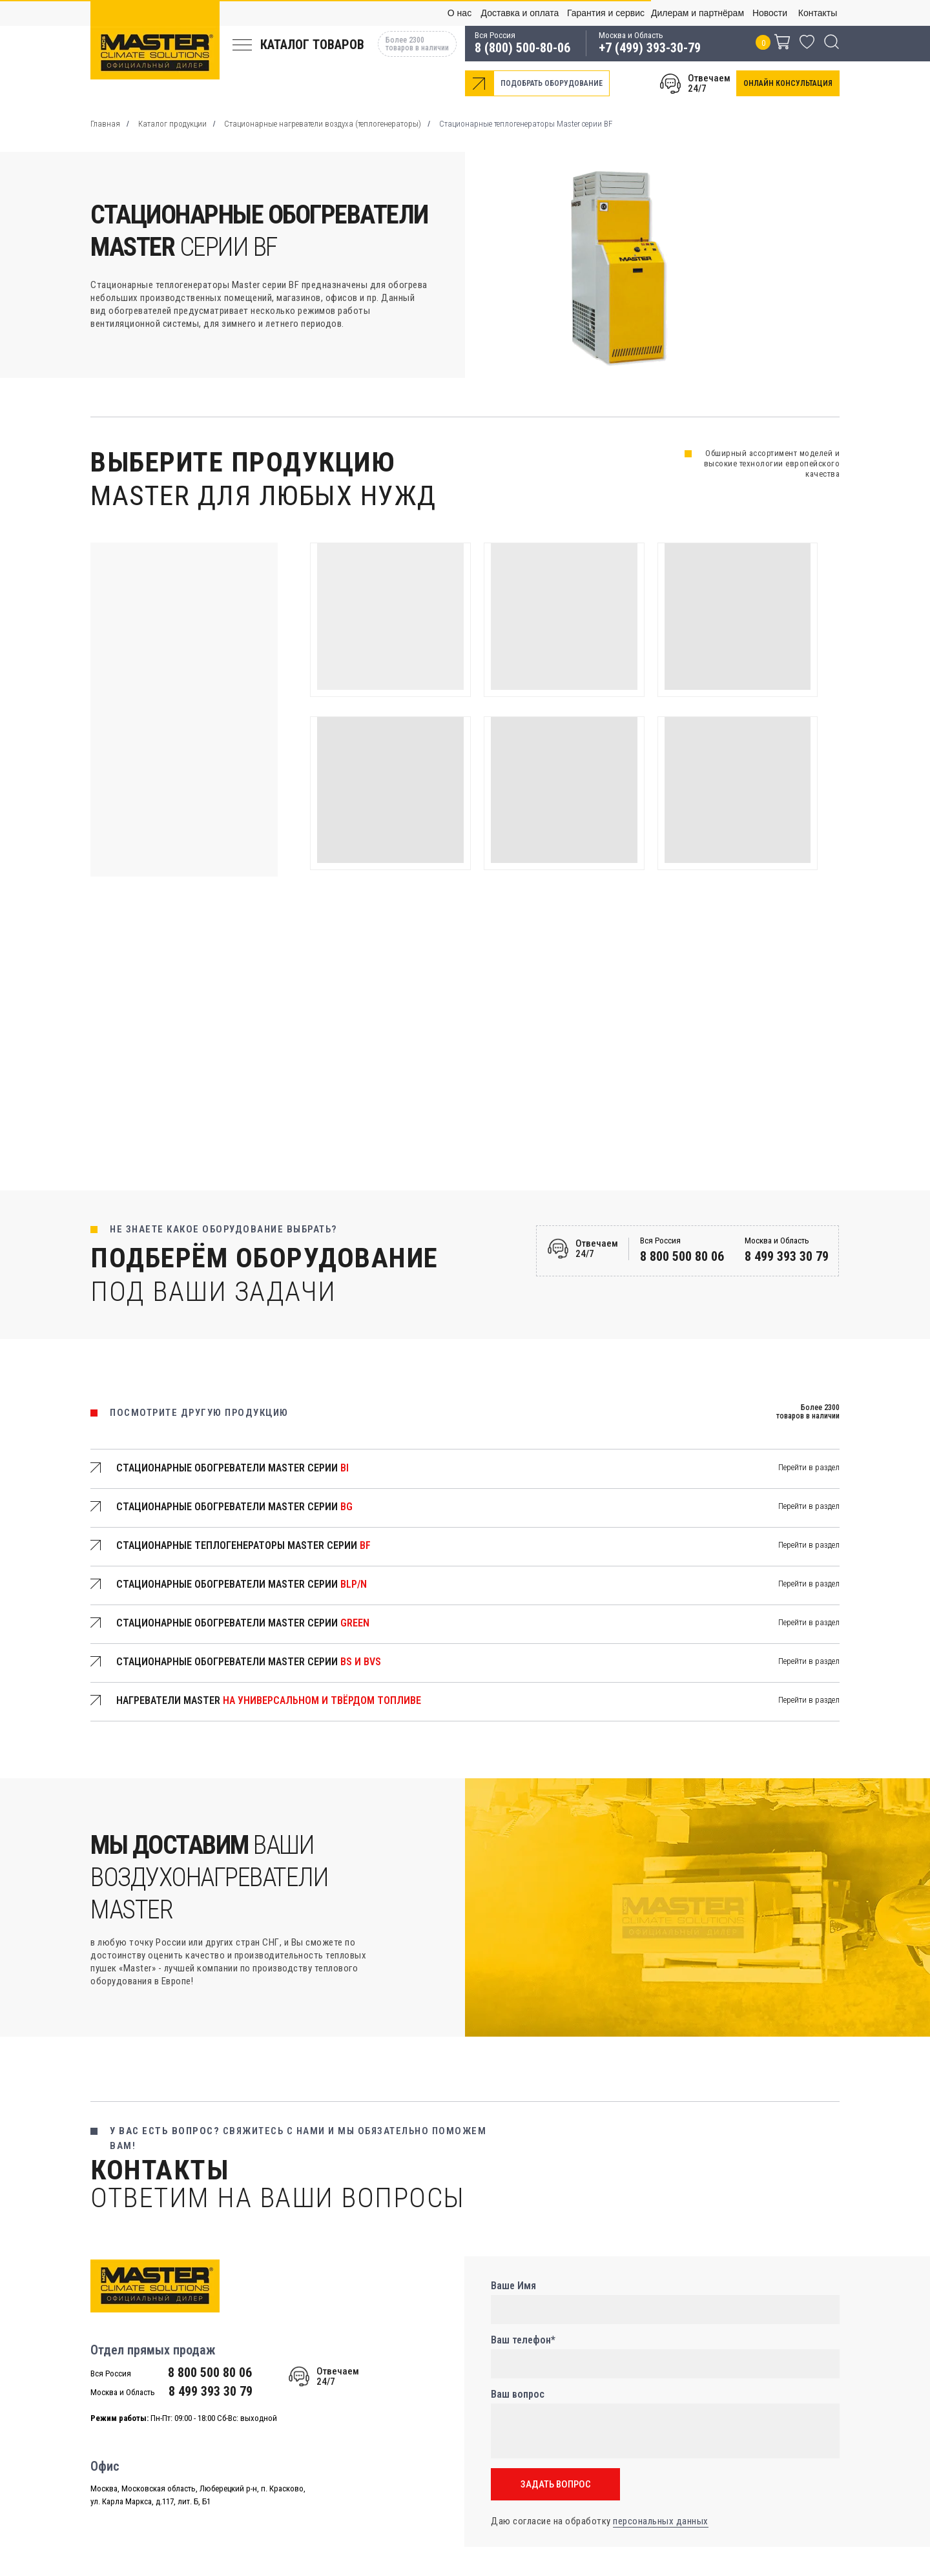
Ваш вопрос (517, 2394)
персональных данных (660, 2521)
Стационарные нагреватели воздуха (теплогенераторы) (322, 124)
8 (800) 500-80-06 (522, 48)
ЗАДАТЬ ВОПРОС (556, 2484)
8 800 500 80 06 (682, 1256)
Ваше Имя (513, 2286)
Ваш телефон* (523, 2340)
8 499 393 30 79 (787, 1256)
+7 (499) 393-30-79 (650, 48)
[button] (788, 83)
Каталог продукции (172, 124)
